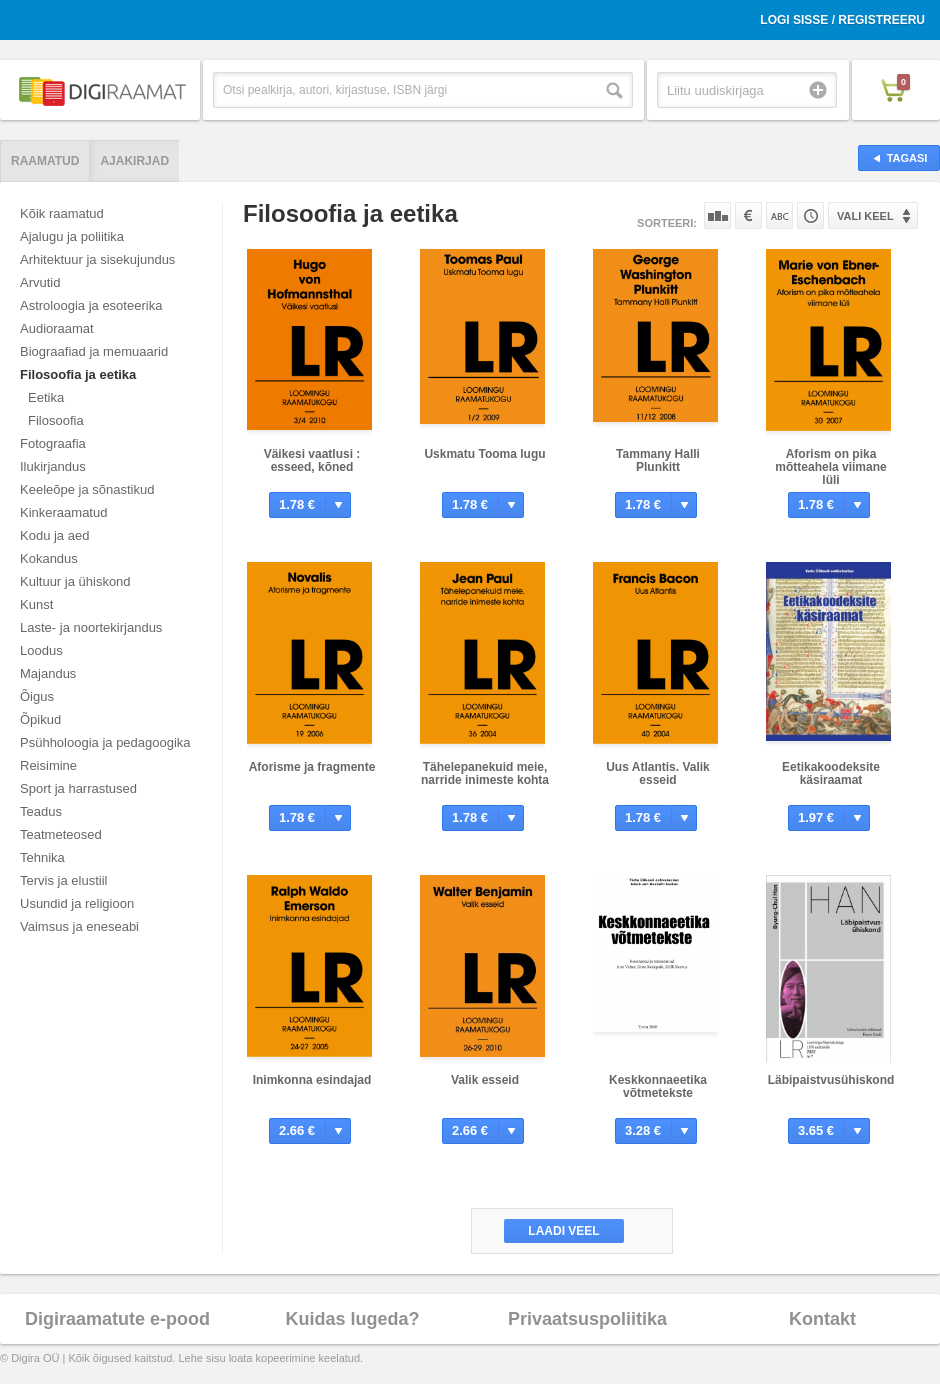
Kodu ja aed (54, 535)
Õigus (37, 696)
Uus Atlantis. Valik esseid (658, 773)
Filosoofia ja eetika (78, 374)
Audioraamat (57, 328)
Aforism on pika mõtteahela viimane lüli (830, 467)
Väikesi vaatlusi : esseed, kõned (312, 460)
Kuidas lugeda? (352, 1319)
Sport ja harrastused (78, 788)
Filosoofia (56, 420)
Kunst (36, 604)
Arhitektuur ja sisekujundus (97, 259)
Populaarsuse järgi (717, 215)
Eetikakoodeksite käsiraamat (831, 773)
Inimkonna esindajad (312, 1080)
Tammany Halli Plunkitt (658, 460)
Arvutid (40, 282)
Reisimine (48, 765)
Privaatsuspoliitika (587, 1319)
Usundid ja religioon (77, 903)
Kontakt (822, 1319)
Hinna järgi (748, 215)
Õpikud (40, 719)
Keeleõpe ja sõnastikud (87, 489)
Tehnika (42, 857)
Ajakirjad (134, 161)
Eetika (46, 397)
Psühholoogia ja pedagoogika (105, 742)
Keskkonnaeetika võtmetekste (658, 1086)
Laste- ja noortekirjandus (91, 627)
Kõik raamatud (62, 213)
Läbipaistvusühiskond (831, 1080)
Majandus (48, 673)
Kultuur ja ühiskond (75, 581)
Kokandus (49, 558)
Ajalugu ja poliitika (72, 236)
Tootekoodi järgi (810, 215)
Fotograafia (53, 443)
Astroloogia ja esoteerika (91, 305)
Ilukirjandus (53, 466)
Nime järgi (779, 215)
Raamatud (45, 161)
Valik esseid (485, 1080)
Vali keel (865, 216)
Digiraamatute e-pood (117, 1319)
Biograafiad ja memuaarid (94, 351)
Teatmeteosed (61, 834)
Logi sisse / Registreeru (842, 20)
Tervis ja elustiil (63, 880)
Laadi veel (563, 1231)
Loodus (41, 650)
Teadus (41, 811)
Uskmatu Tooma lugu (484, 454)
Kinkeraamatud (63, 512)
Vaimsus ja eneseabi (79, 926)
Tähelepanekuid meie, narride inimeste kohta (485, 773)
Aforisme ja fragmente (312, 767)
